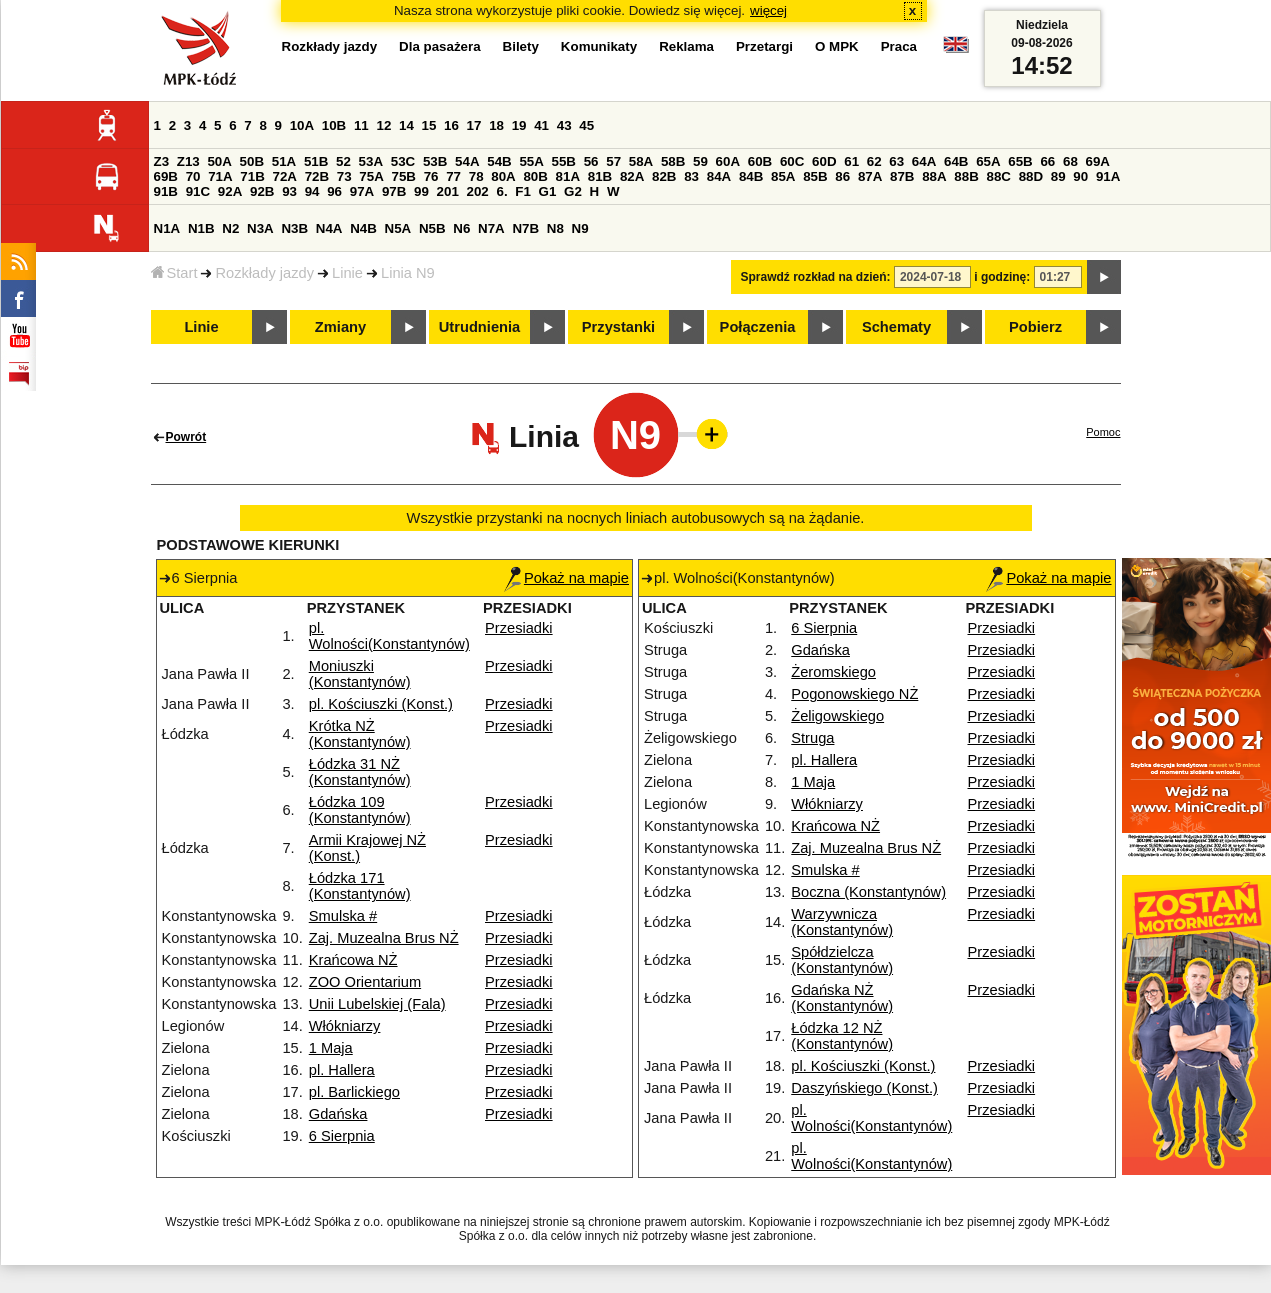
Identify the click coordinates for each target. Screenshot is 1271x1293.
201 (448, 191)
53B (435, 161)
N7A (491, 228)
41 (541, 125)
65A (988, 161)
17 (474, 125)
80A (503, 176)
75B (404, 176)
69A (1098, 161)
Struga (812, 738)
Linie (347, 273)
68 (1070, 161)
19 (519, 125)
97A (362, 191)
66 (1047, 161)
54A (467, 161)
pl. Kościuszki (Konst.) (381, 704)
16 (451, 125)
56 (591, 161)
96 (334, 191)
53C (403, 161)
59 (700, 161)
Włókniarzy (345, 1026)
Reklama (686, 46)
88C (999, 176)
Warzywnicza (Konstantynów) (842, 922)
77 (453, 176)
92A (230, 191)
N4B (363, 228)
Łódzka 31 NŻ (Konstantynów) (360, 772)
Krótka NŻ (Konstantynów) (360, 734)
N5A (398, 228)
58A (641, 161)
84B (751, 176)
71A (220, 176)
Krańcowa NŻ (353, 960)
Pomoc (1103, 432)
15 (429, 125)
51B (316, 161)
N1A (167, 228)
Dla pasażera (440, 46)
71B (252, 176)
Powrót (186, 437)
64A (924, 161)
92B (262, 191)
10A (302, 125)
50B (252, 161)
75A (371, 176)
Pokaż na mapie (566, 578)
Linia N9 (408, 273)
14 (406, 125)
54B (499, 161)
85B (815, 176)
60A (728, 161)
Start (174, 273)
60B (760, 161)
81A (568, 176)
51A (284, 161)
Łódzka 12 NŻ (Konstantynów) (842, 1036)
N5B (432, 228)
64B (956, 161)
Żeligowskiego (837, 716)
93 (289, 191)
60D (824, 161)
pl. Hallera (342, 1070)
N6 (461, 228)
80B (535, 176)
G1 (548, 191)
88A (934, 176)
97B (394, 191)
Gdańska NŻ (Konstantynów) (842, 998)
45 (586, 125)
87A (870, 176)
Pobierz (1035, 327)
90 (1080, 176)
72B (317, 176)
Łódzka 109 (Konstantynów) (360, 810)
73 (344, 176)
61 (851, 161)
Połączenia (758, 327)
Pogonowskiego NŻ (854, 694)
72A (285, 176)
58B (673, 161)
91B (166, 191)
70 (193, 176)
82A (632, 176)
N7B (525, 228)
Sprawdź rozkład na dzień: (816, 277)
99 (421, 191)
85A (783, 176)
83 (691, 176)
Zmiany (340, 327)
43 (564, 125)
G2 (573, 191)
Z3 (162, 161)
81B (600, 176)
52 (343, 161)
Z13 (188, 161)
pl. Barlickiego (354, 1092)
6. (501, 191)
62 (874, 161)
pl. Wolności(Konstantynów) (389, 636)
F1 (523, 191)
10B (334, 125)
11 (361, 125)
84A (719, 176)
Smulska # (343, 916)
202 (478, 191)
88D (1031, 176)
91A (1108, 176)
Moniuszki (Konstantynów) (360, 674)
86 (842, 176)
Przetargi (764, 46)
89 (1058, 176)
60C (792, 161)
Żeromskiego (833, 672)
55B (564, 161)
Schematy (896, 327)
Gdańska (338, 1114)
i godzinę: (1002, 277)
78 (476, 176)
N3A (260, 228)
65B (1020, 161)
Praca (899, 46)
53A (371, 161)
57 (613, 161)
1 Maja (331, 1048)
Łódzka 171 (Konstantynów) (360, 886)
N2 (230, 228)
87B (902, 176)
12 (383, 125)
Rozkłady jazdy (264, 273)
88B (966, 176)
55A (531, 161)
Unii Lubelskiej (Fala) (377, 1004)
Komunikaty (599, 46)
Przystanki (618, 327)
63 (896, 161)
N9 (580, 228)
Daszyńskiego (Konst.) (864, 1088)
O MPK (837, 46)
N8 (555, 228)
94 (312, 191)
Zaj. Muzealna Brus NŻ (384, 938)
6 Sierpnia (342, 1136)
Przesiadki (519, 628)
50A (219, 161)
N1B (201, 228)
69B (166, 176)
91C (198, 191)
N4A (329, 228)
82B (664, 176)
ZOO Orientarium (365, 982)
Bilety (521, 46)
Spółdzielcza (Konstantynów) (842, 960)
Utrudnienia (479, 327)
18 (496, 125)
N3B (294, 228)
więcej (768, 10)
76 (431, 176)
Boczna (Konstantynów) (868, 892)
